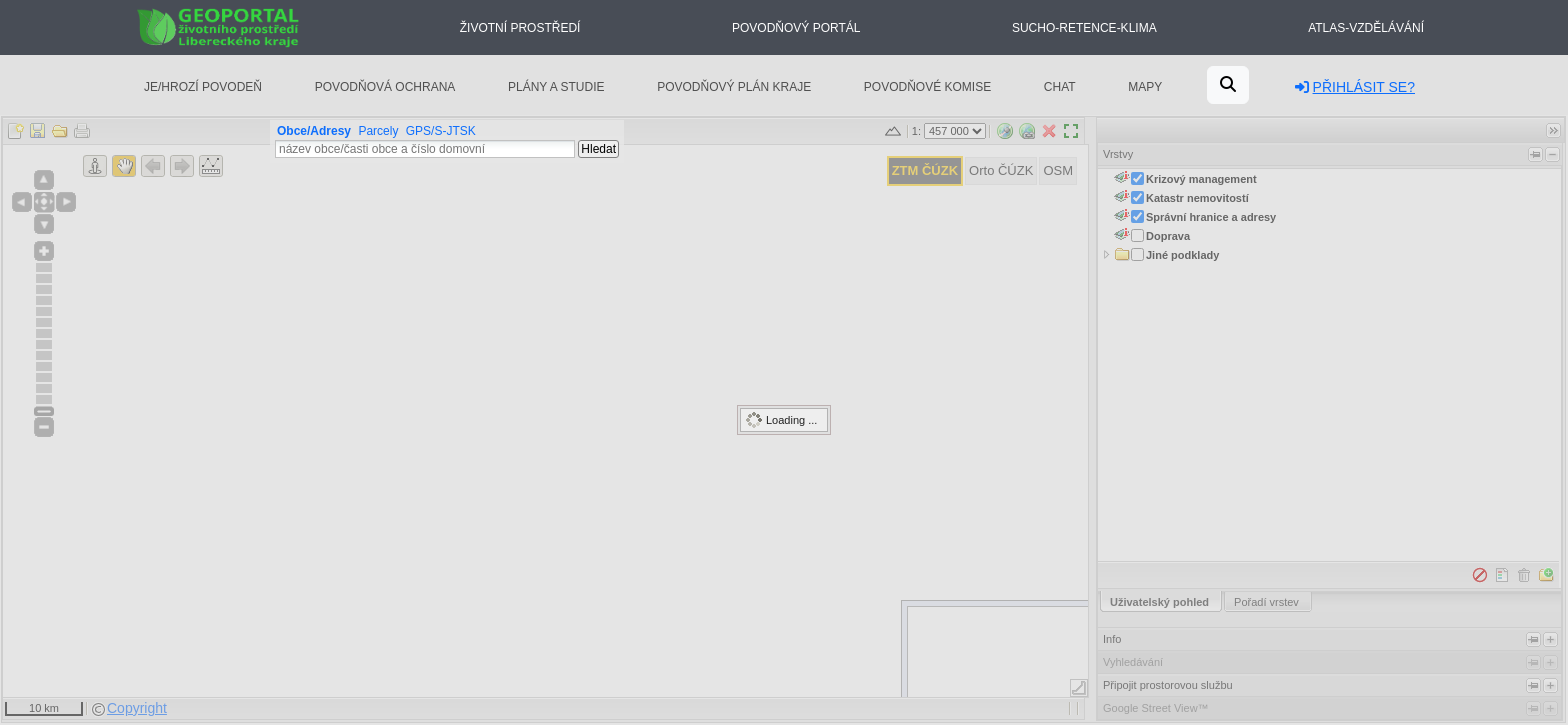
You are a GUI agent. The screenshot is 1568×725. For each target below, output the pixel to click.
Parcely (378, 131)
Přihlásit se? (1355, 87)
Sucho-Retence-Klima (1084, 28)
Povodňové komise (927, 87)
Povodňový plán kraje (734, 87)
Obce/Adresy (314, 131)
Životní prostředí (520, 28)
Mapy (1145, 87)
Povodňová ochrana (385, 87)
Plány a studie (556, 87)
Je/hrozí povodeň (203, 87)
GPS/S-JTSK (441, 131)
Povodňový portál (796, 28)
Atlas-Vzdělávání (1366, 28)
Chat (1060, 87)
